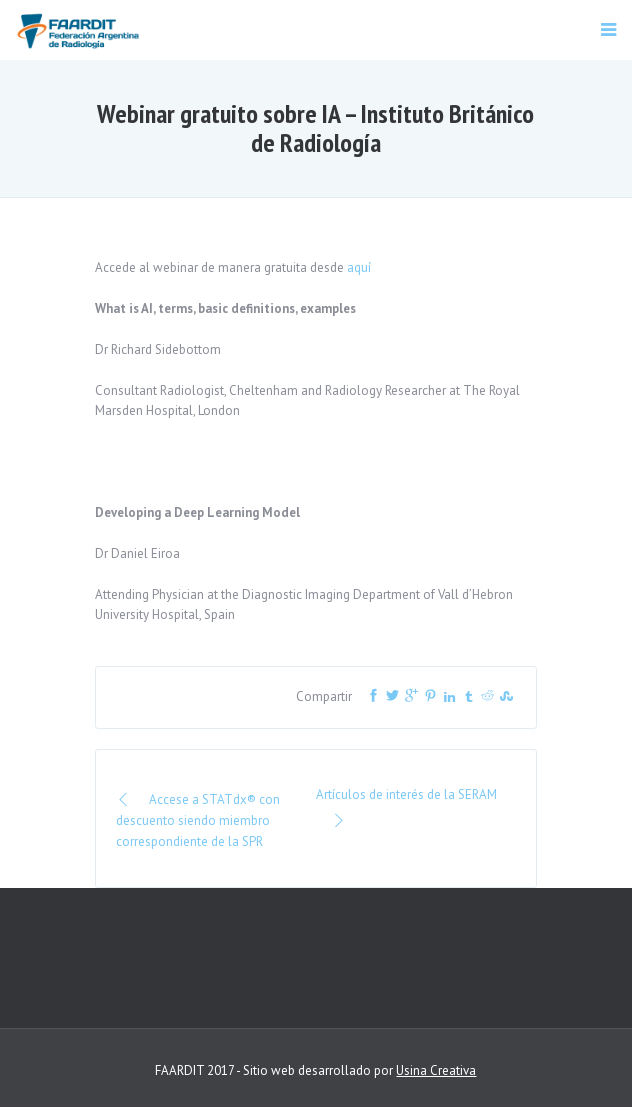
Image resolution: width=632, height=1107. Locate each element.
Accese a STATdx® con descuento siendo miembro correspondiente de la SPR (198, 820)
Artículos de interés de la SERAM (406, 809)
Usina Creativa (436, 1070)
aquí (359, 267)
